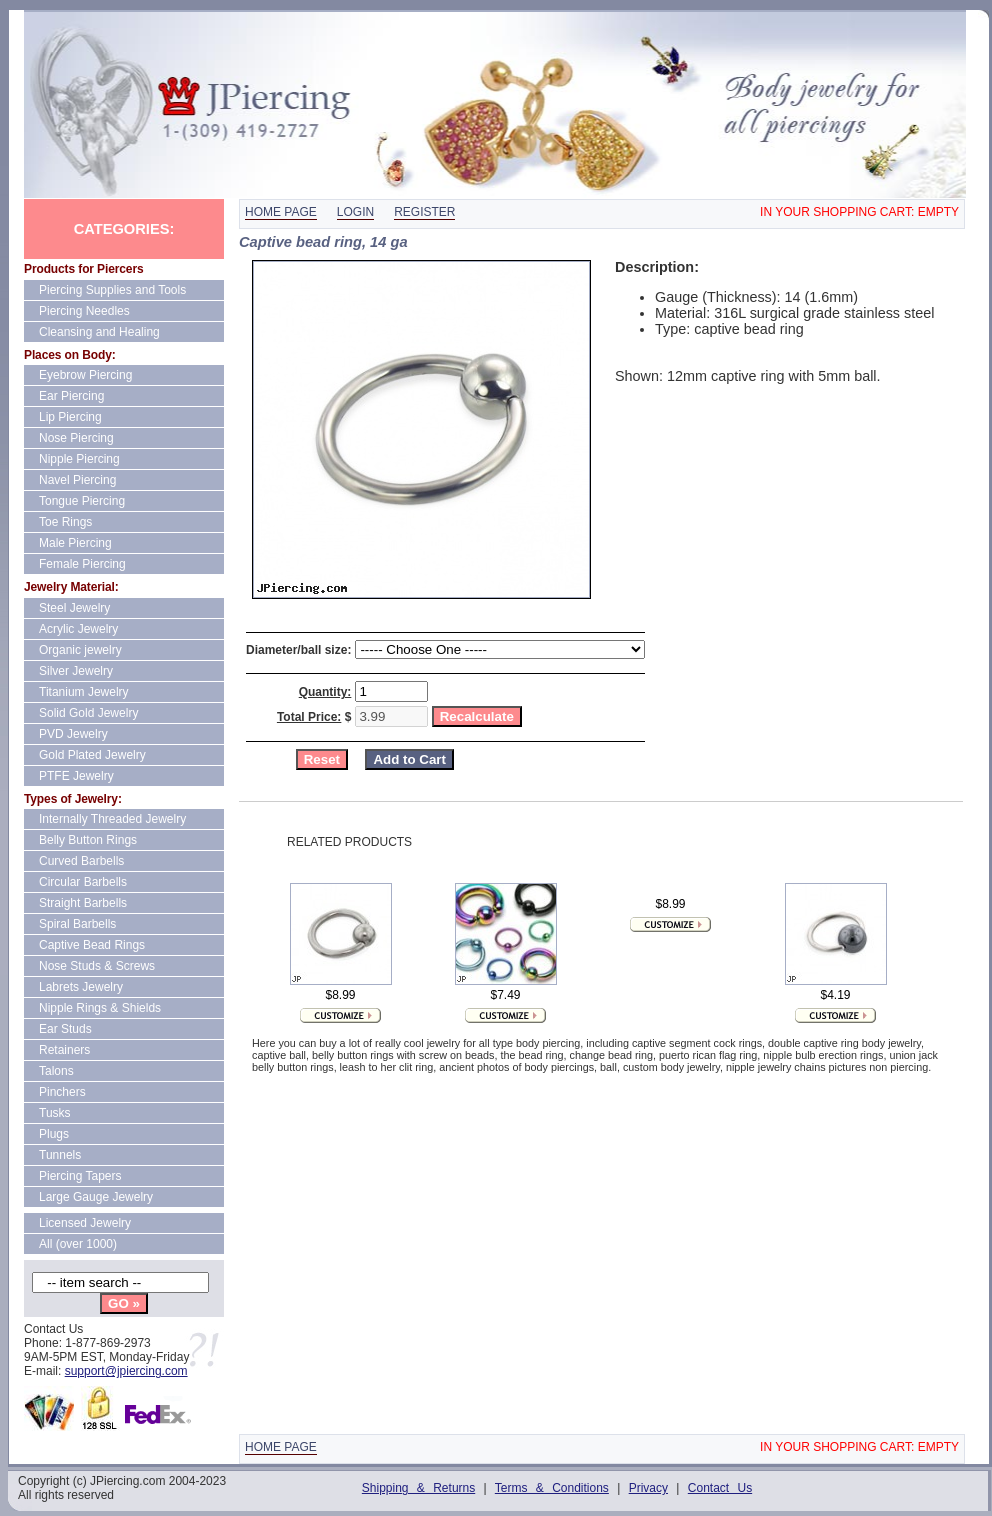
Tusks (55, 1113)
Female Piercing (82, 564)
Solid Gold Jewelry (88, 713)
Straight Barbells (83, 903)
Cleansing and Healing (99, 332)
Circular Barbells (83, 882)
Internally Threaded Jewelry (112, 819)
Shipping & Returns (418, 1488)
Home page (281, 212)
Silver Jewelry (76, 671)
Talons (56, 1071)
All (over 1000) (78, 1244)
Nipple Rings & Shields (100, 1008)
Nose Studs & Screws (97, 966)
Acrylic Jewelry (78, 629)
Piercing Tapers (80, 1176)
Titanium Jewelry (84, 692)
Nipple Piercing (79, 459)
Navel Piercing (77, 480)
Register (424, 212)
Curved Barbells (81, 861)
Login (355, 212)
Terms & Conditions (552, 1488)
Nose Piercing (76, 438)
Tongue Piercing (82, 501)
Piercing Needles (84, 311)
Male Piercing (75, 543)
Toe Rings (65, 522)
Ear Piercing (71, 396)
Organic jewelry (80, 650)
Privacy (648, 1488)
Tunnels (60, 1155)
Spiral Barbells (77, 924)
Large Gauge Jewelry (96, 1197)
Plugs (54, 1134)
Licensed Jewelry (85, 1223)
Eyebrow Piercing (85, 375)
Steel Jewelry (74, 608)
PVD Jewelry (73, 734)
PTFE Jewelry (76, 776)
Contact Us (720, 1488)
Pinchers (62, 1092)
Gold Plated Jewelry (92, 755)
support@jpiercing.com (126, 1371)
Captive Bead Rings (92, 945)
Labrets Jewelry (81, 987)
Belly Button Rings (88, 840)
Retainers (64, 1050)
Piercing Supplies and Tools (112, 290)
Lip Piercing (70, 417)
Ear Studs (65, 1029)
